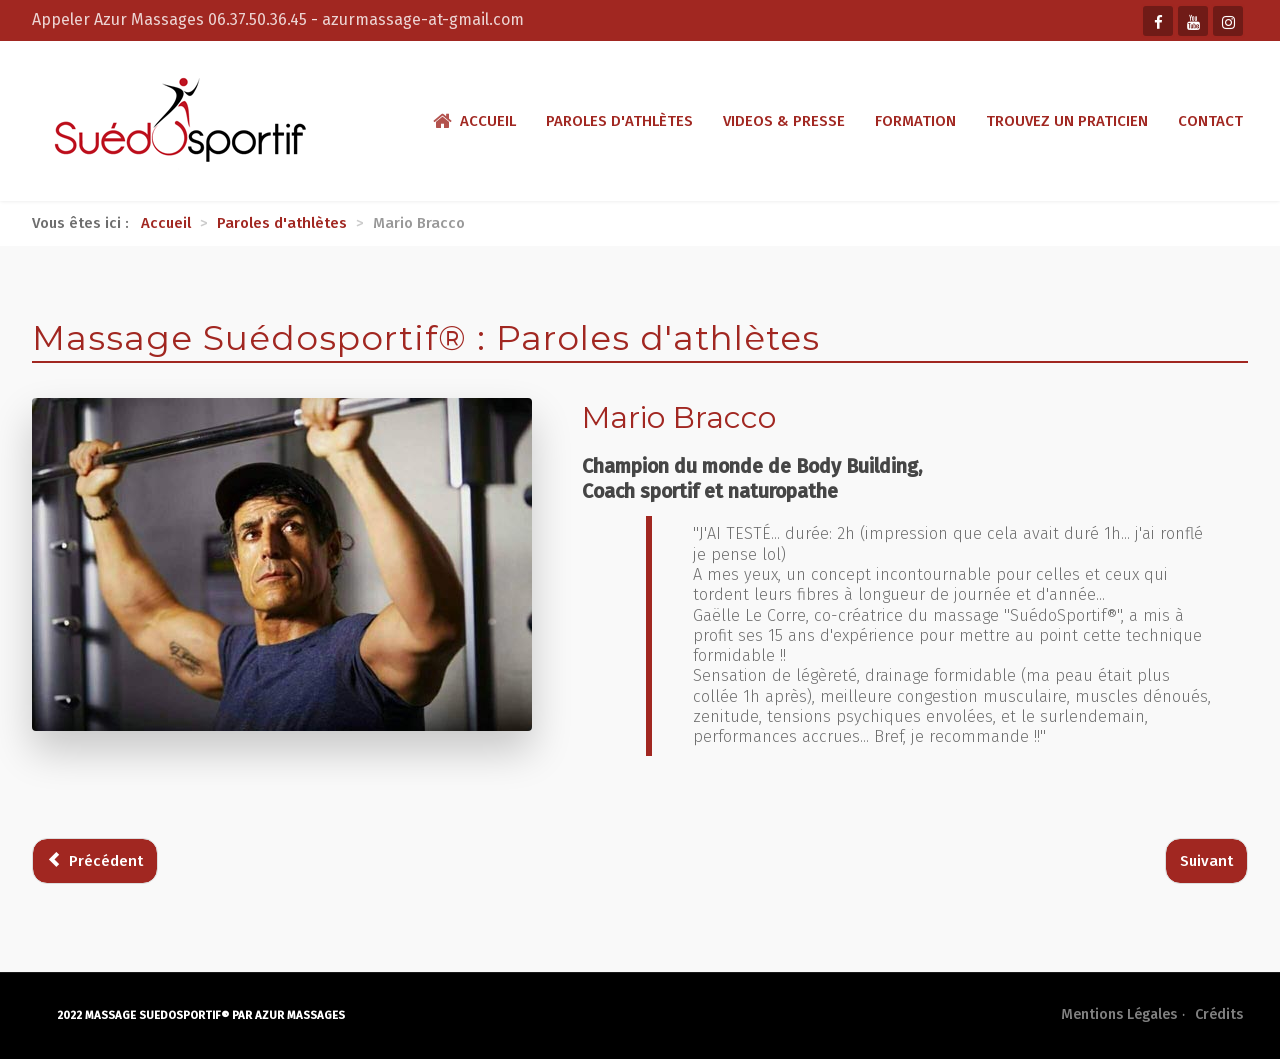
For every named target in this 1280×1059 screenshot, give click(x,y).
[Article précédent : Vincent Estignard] (95, 861)
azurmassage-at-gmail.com (423, 19)
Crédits (1219, 1014)
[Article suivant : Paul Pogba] (1206, 861)
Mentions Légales (1119, 1014)
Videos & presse (784, 121)
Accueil (488, 121)
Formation (915, 121)
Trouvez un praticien (1067, 121)
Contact (1210, 121)
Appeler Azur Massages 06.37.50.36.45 (171, 19)
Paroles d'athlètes (619, 121)
